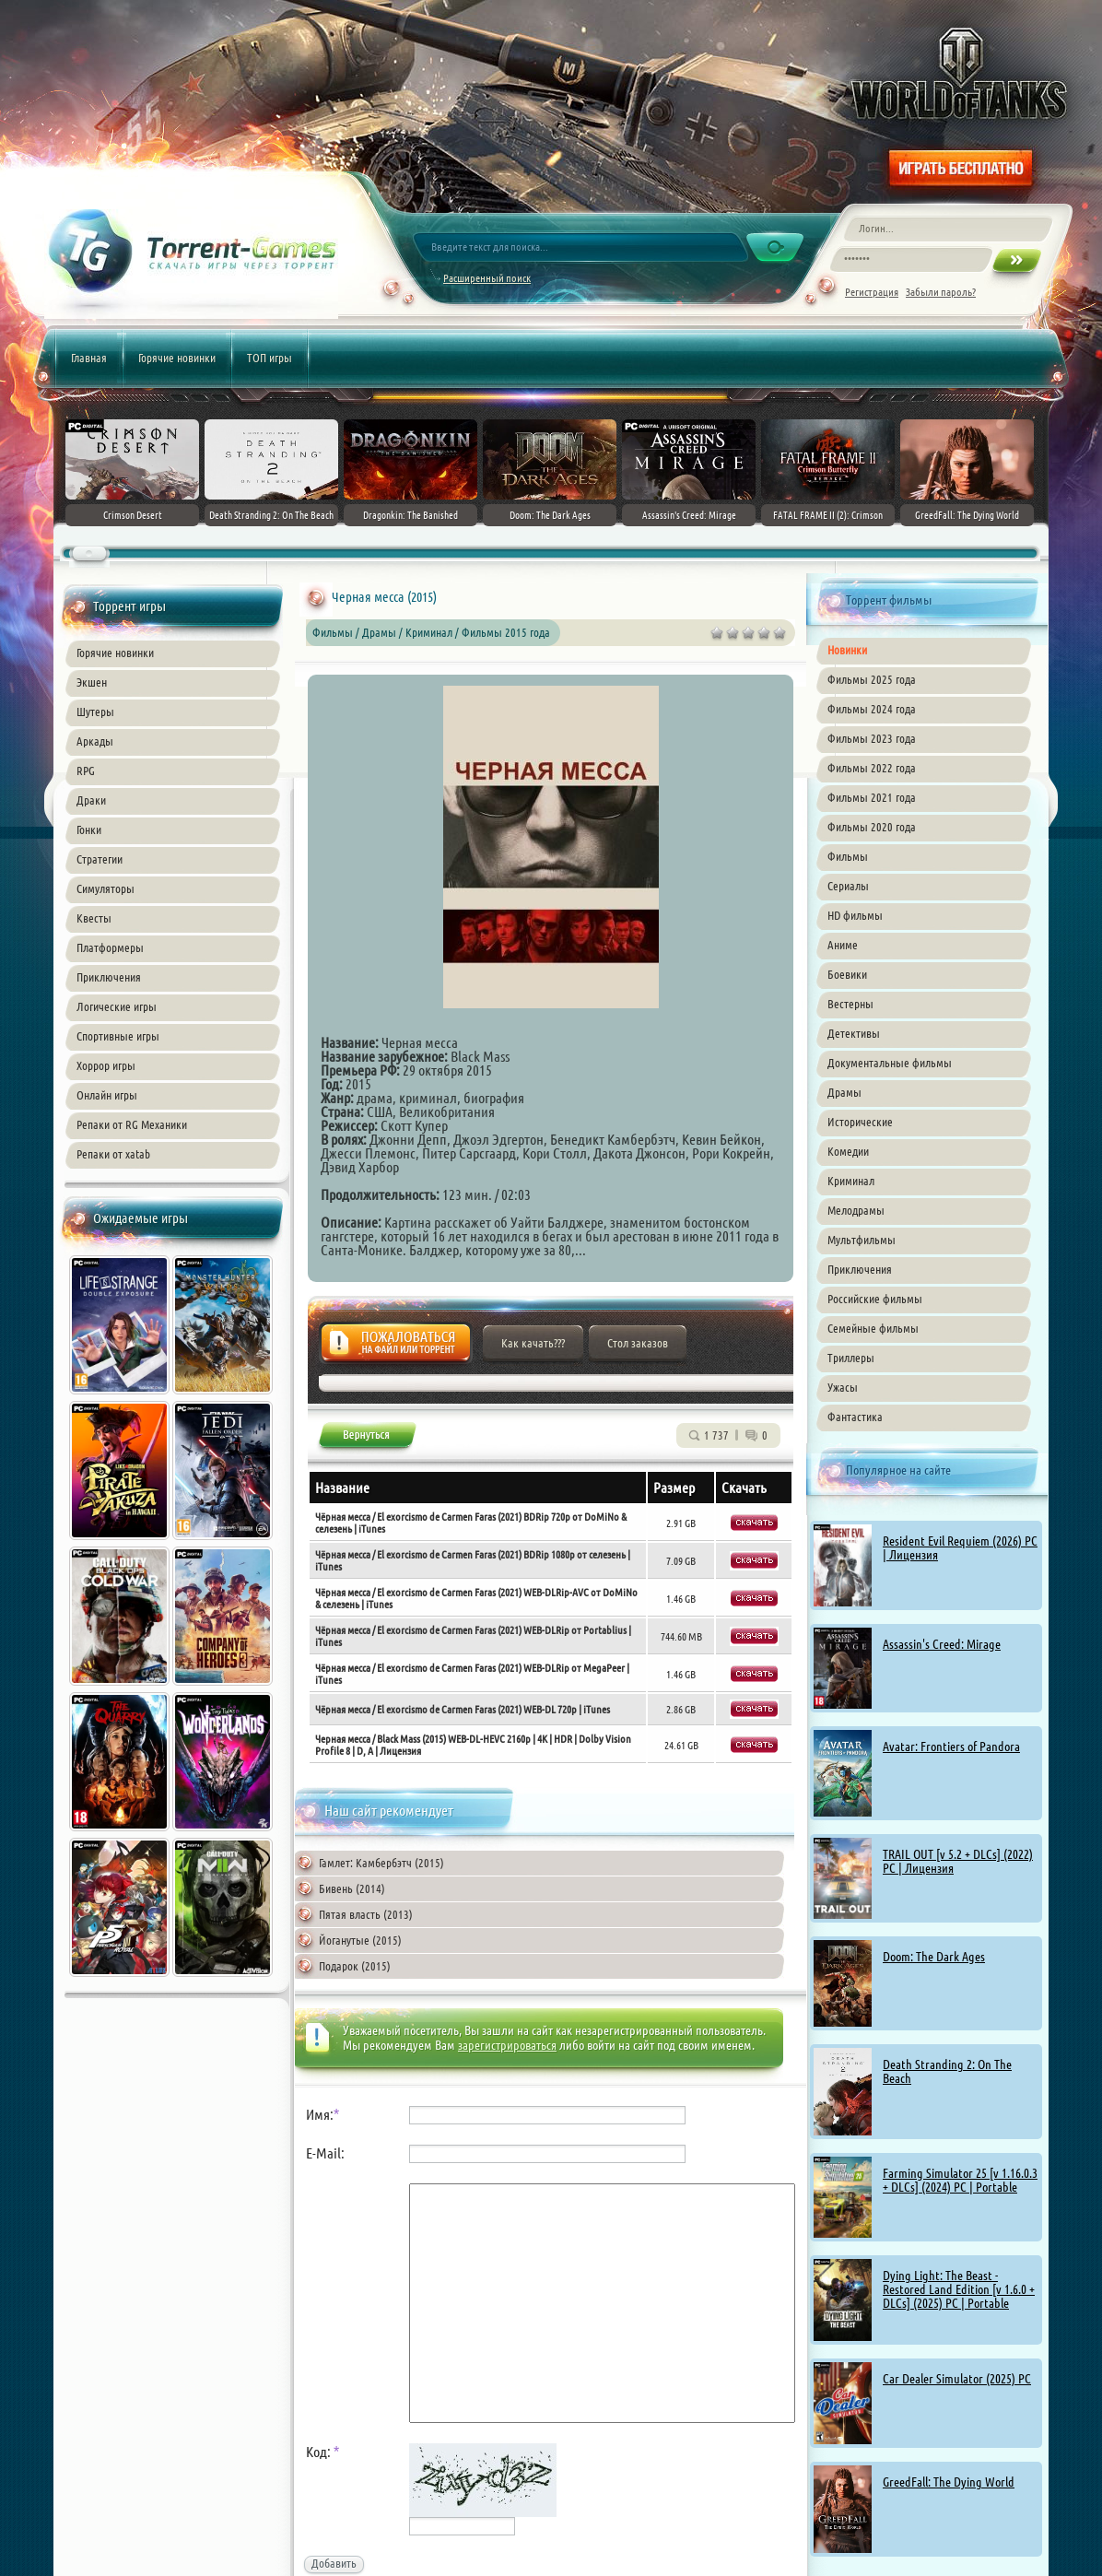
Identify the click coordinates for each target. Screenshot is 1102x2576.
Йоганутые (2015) (360, 1940)
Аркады (94, 741)
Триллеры (850, 1357)
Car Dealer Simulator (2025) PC (957, 2378)
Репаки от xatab (113, 1153)
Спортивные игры (117, 1035)
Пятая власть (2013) (366, 1914)
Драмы (844, 1092)
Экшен (91, 682)
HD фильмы (855, 915)
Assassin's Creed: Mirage (942, 1644)
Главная (89, 357)
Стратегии (99, 859)
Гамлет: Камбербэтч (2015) (381, 1862)
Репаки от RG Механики (131, 1124)
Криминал (850, 1180)
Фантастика (855, 1416)
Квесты (93, 918)
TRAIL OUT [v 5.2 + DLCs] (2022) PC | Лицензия (958, 1861)
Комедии (848, 1151)
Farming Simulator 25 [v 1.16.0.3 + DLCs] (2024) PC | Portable (960, 2180)
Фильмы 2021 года (871, 797)
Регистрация (871, 292)
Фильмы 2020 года (871, 826)
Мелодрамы (856, 1210)
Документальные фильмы (889, 1062)
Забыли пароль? (941, 292)
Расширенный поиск (487, 278)
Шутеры (95, 711)
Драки (91, 800)
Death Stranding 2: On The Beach (947, 2071)
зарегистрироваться (507, 2045)
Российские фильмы (874, 1298)
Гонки (88, 829)
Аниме (842, 944)
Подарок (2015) (355, 1965)
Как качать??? (533, 1342)
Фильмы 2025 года (871, 679)
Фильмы (847, 856)
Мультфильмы (861, 1239)
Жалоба (396, 1348)
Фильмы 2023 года (871, 738)
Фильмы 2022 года (871, 767)
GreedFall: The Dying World (948, 2482)
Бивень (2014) (352, 1888)
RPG (85, 770)
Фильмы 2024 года (871, 708)
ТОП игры (269, 357)
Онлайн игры (106, 1094)
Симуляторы (105, 888)
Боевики (847, 974)
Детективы (853, 1033)
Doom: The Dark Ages (934, 1956)
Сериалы (848, 885)
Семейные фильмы (873, 1328)
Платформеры (110, 947)
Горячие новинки (177, 357)
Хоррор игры (105, 1065)
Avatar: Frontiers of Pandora (951, 1746)
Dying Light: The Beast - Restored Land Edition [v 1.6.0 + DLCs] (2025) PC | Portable (959, 2289)
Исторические (860, 1121)
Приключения (108, 976)
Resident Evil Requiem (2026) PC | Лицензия (960, 1548)
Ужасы (842, 1387)
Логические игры (116, 1006)
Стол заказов (637, 1342)
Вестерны (850, 1003)
